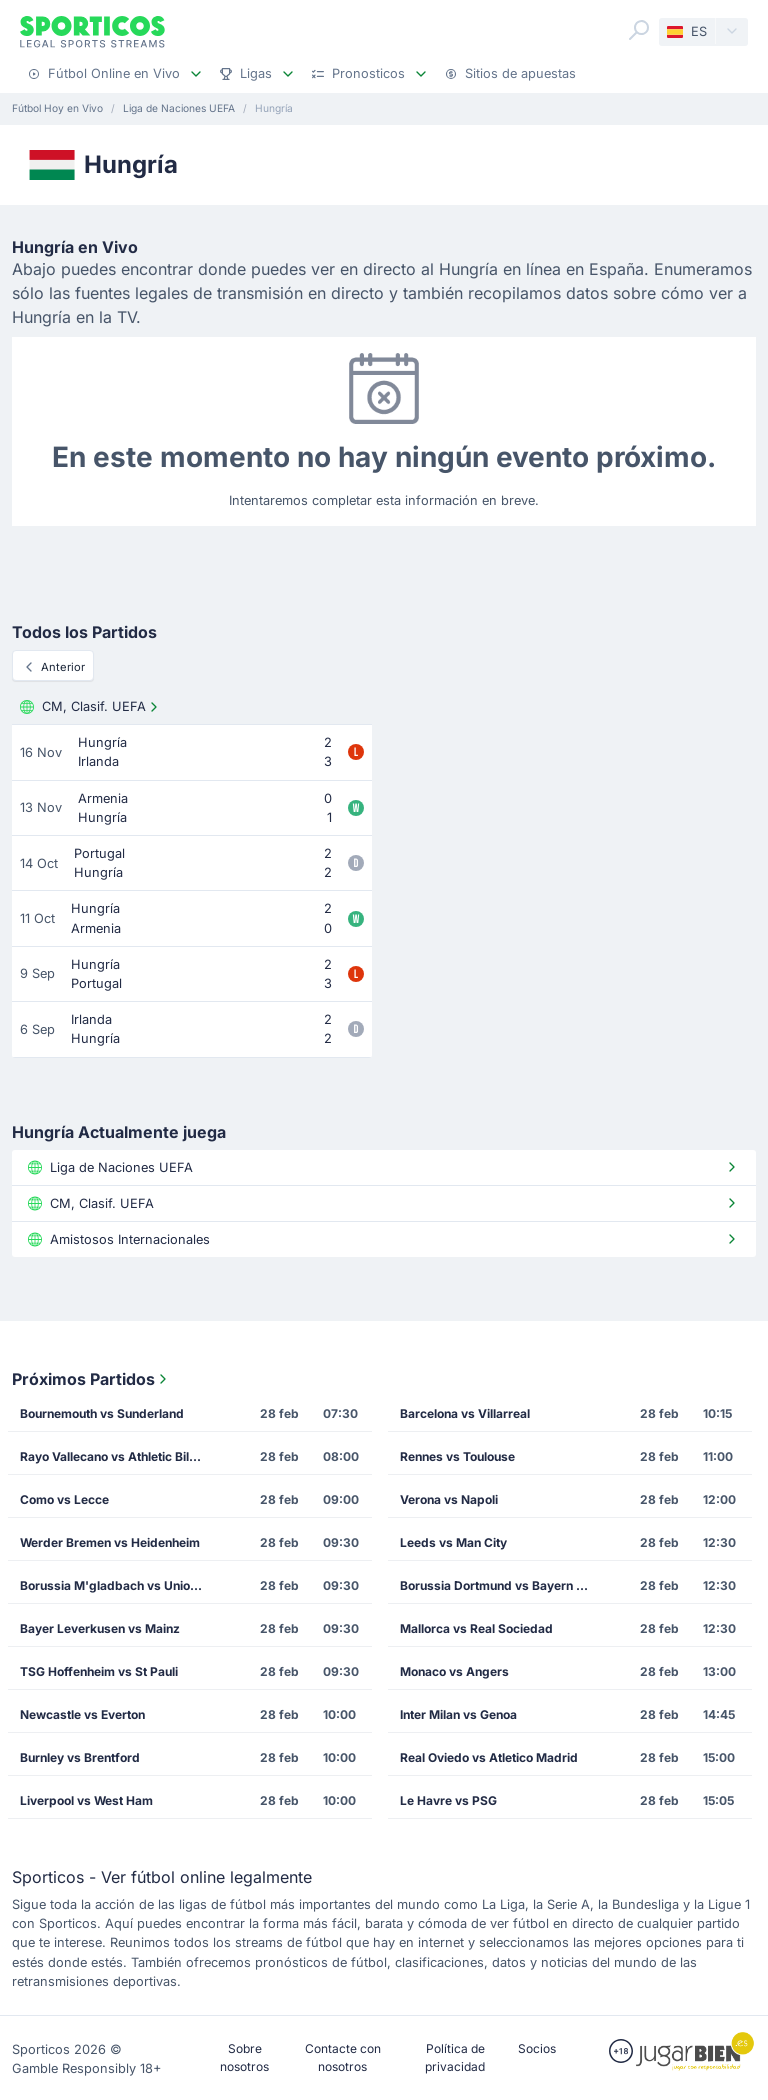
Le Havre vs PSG (448, 1800)
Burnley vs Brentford (80, 1757)
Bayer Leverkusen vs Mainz (100, 1628)
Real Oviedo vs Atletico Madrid (489, 1757)
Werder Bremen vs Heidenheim (110, 1542)
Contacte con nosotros (343, 2057)
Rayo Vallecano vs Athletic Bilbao (115, 1456)
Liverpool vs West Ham (86, 1800)
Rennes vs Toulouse (457, 1456)
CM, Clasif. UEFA (91, 707)
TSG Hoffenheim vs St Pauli (99, 1671)
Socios (537, 2048)
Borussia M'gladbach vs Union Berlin (120, 1585)
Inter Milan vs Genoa (458, 1714)
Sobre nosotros (244, 2057)
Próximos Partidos (91, 1379)
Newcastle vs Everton (82, 1714)
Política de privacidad (455, 2057)
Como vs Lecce (64, 1499)
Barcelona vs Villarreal (465, 1413)
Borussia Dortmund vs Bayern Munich (500, 1585)
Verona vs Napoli (449, 1499)
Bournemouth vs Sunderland (102, 1413)
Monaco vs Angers (454, 1671)
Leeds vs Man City (453, 1542)
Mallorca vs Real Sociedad (476, 1628)
